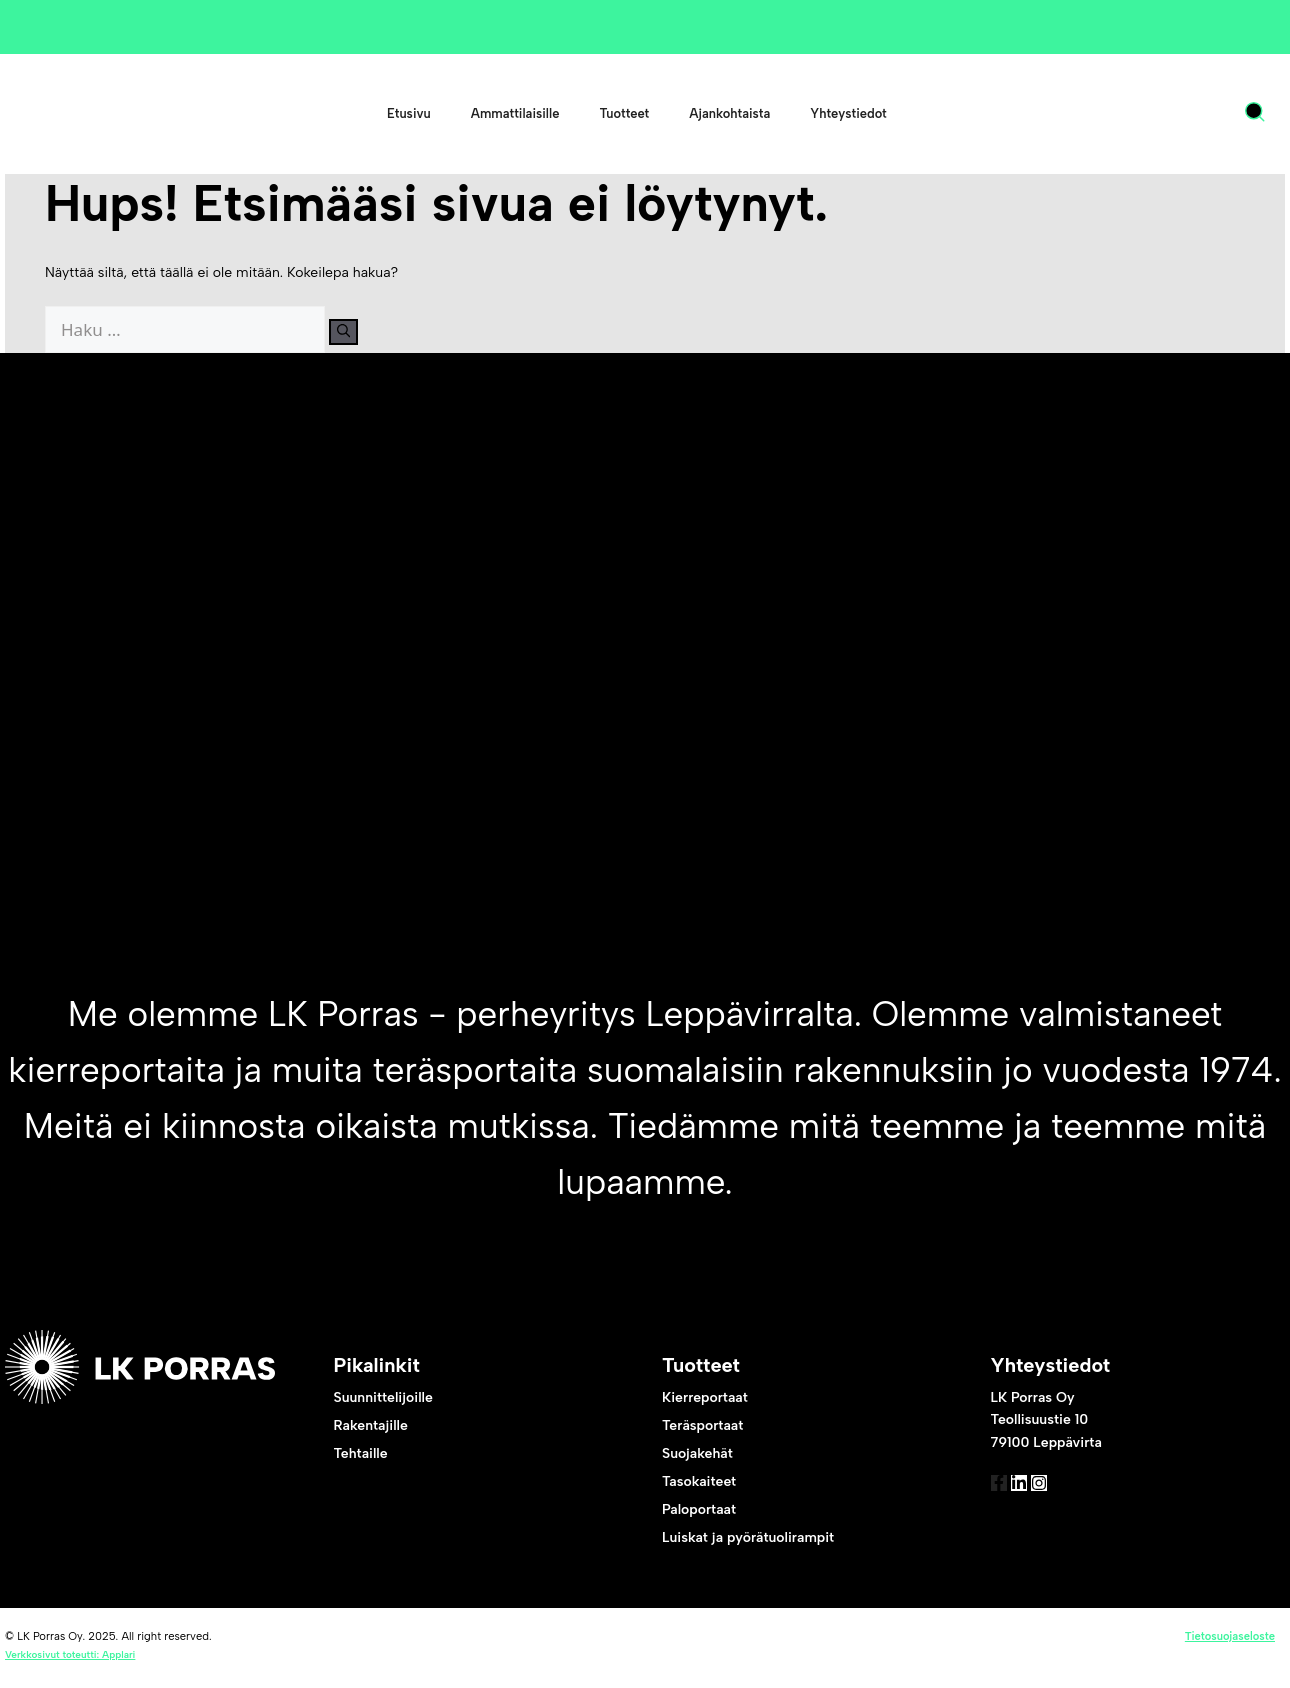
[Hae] (356, 332)
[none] (1200, 114)
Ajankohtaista (729, 113)
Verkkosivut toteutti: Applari (70, 1658)
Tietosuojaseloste (1230, 1640)
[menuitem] (1190, 114)
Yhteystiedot (848, 113)
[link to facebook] (1009, 1497)
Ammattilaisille (515, 113)
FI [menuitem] (1182, 114)
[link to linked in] (1049, 1497)
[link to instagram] (1089, 1497)
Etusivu (409, 113)
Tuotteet (624, 113)
